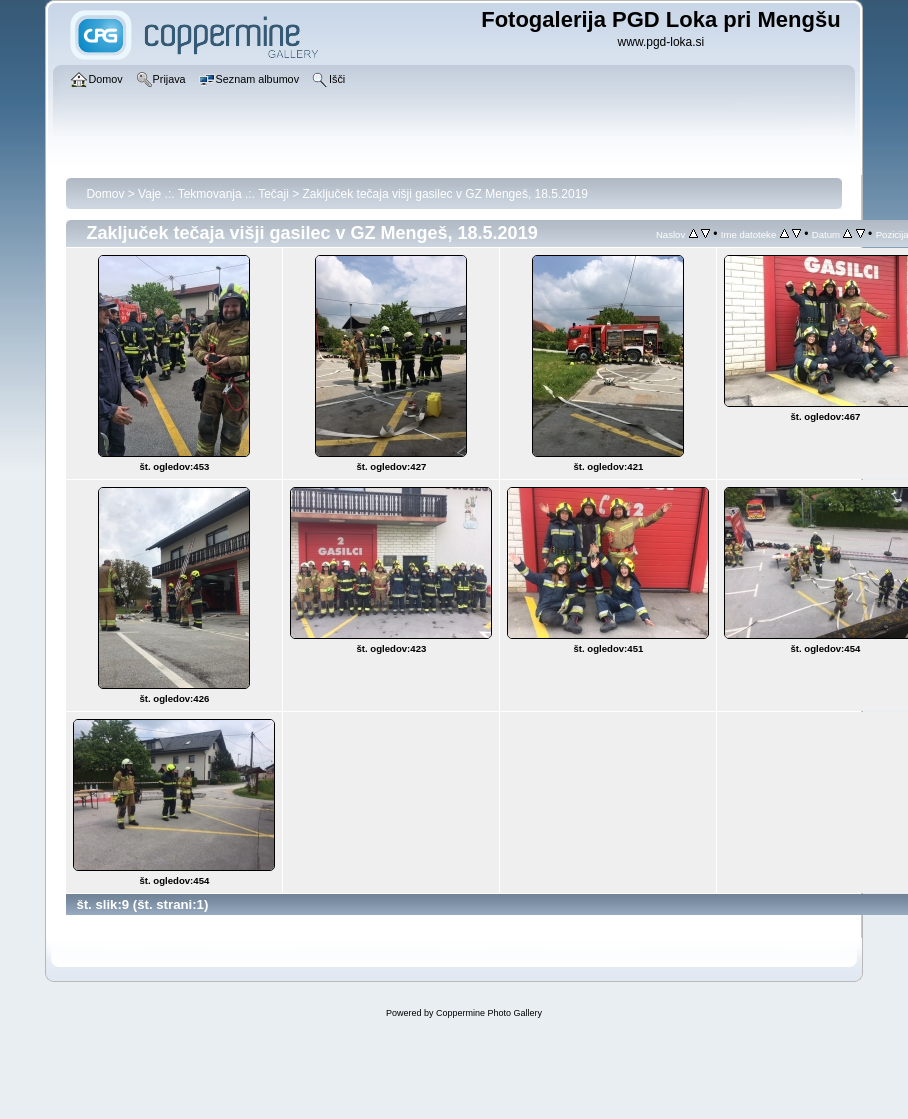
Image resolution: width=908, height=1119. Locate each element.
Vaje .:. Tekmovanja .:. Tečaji (213, 194)
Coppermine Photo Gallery (489, 1013)
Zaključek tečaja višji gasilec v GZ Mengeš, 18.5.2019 (445, 194)
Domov (105, 194)
